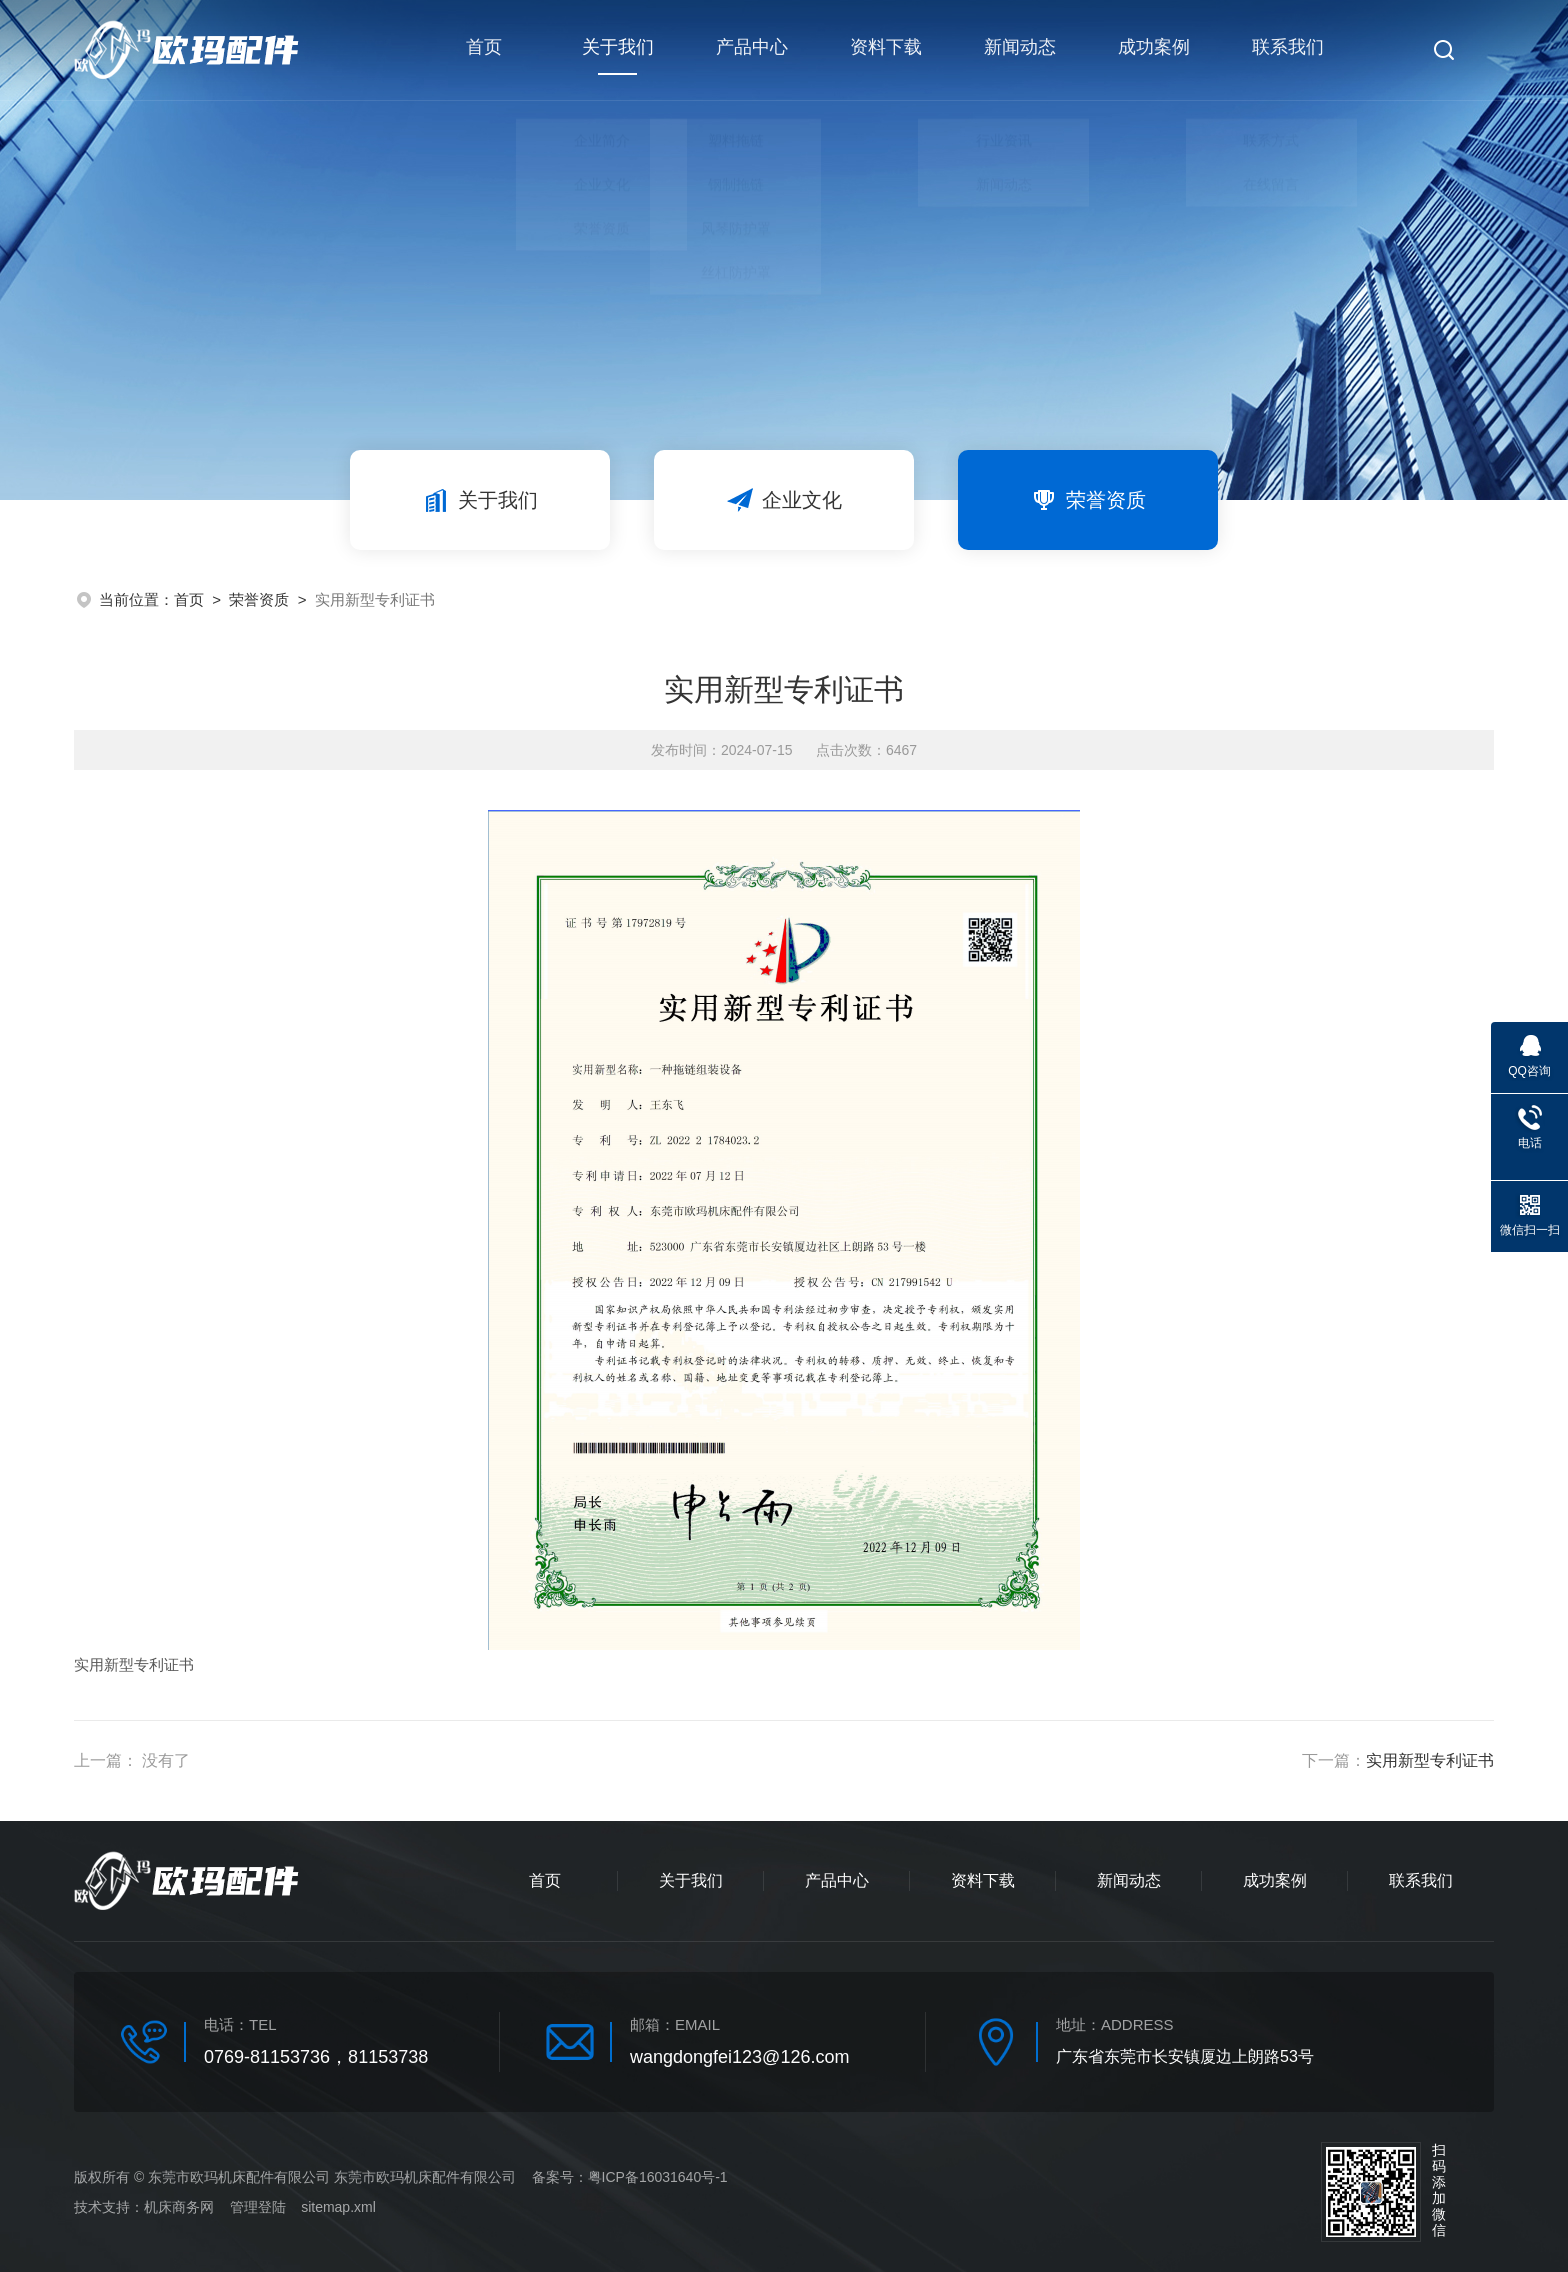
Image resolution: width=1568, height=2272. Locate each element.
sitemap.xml (338, 2207)
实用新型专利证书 (1430, 1760)
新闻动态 (1017, 50)
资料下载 (883, 50)
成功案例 (1151, 50)
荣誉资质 (1088, 500)
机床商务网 (179, 2207)
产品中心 (750, 50)
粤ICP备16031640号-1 (658, 2177)
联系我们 (1285, 50)
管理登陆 (258, 2207)
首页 (482, 50)
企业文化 (784, 500)
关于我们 (616, 60)
